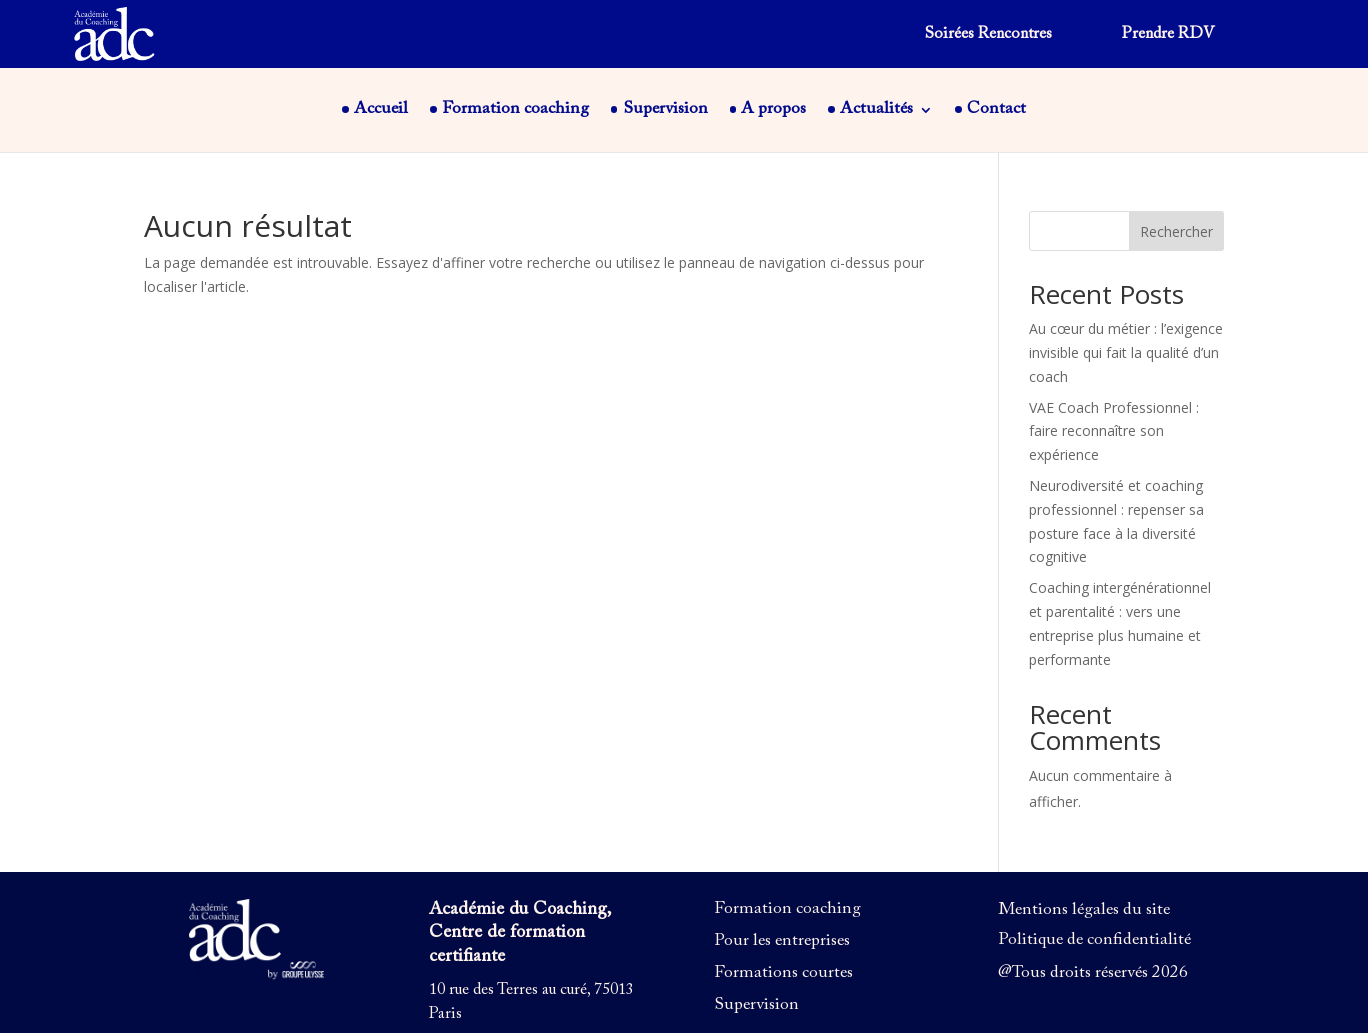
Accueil (381, 110)
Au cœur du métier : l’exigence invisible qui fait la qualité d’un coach (1126, 352)
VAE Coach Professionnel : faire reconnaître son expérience (1114, 431)
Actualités (876, 110)
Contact (996, 110)
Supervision (665, 110)
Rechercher (1176, 231)
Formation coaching (515, 110)
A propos (773, 110)
